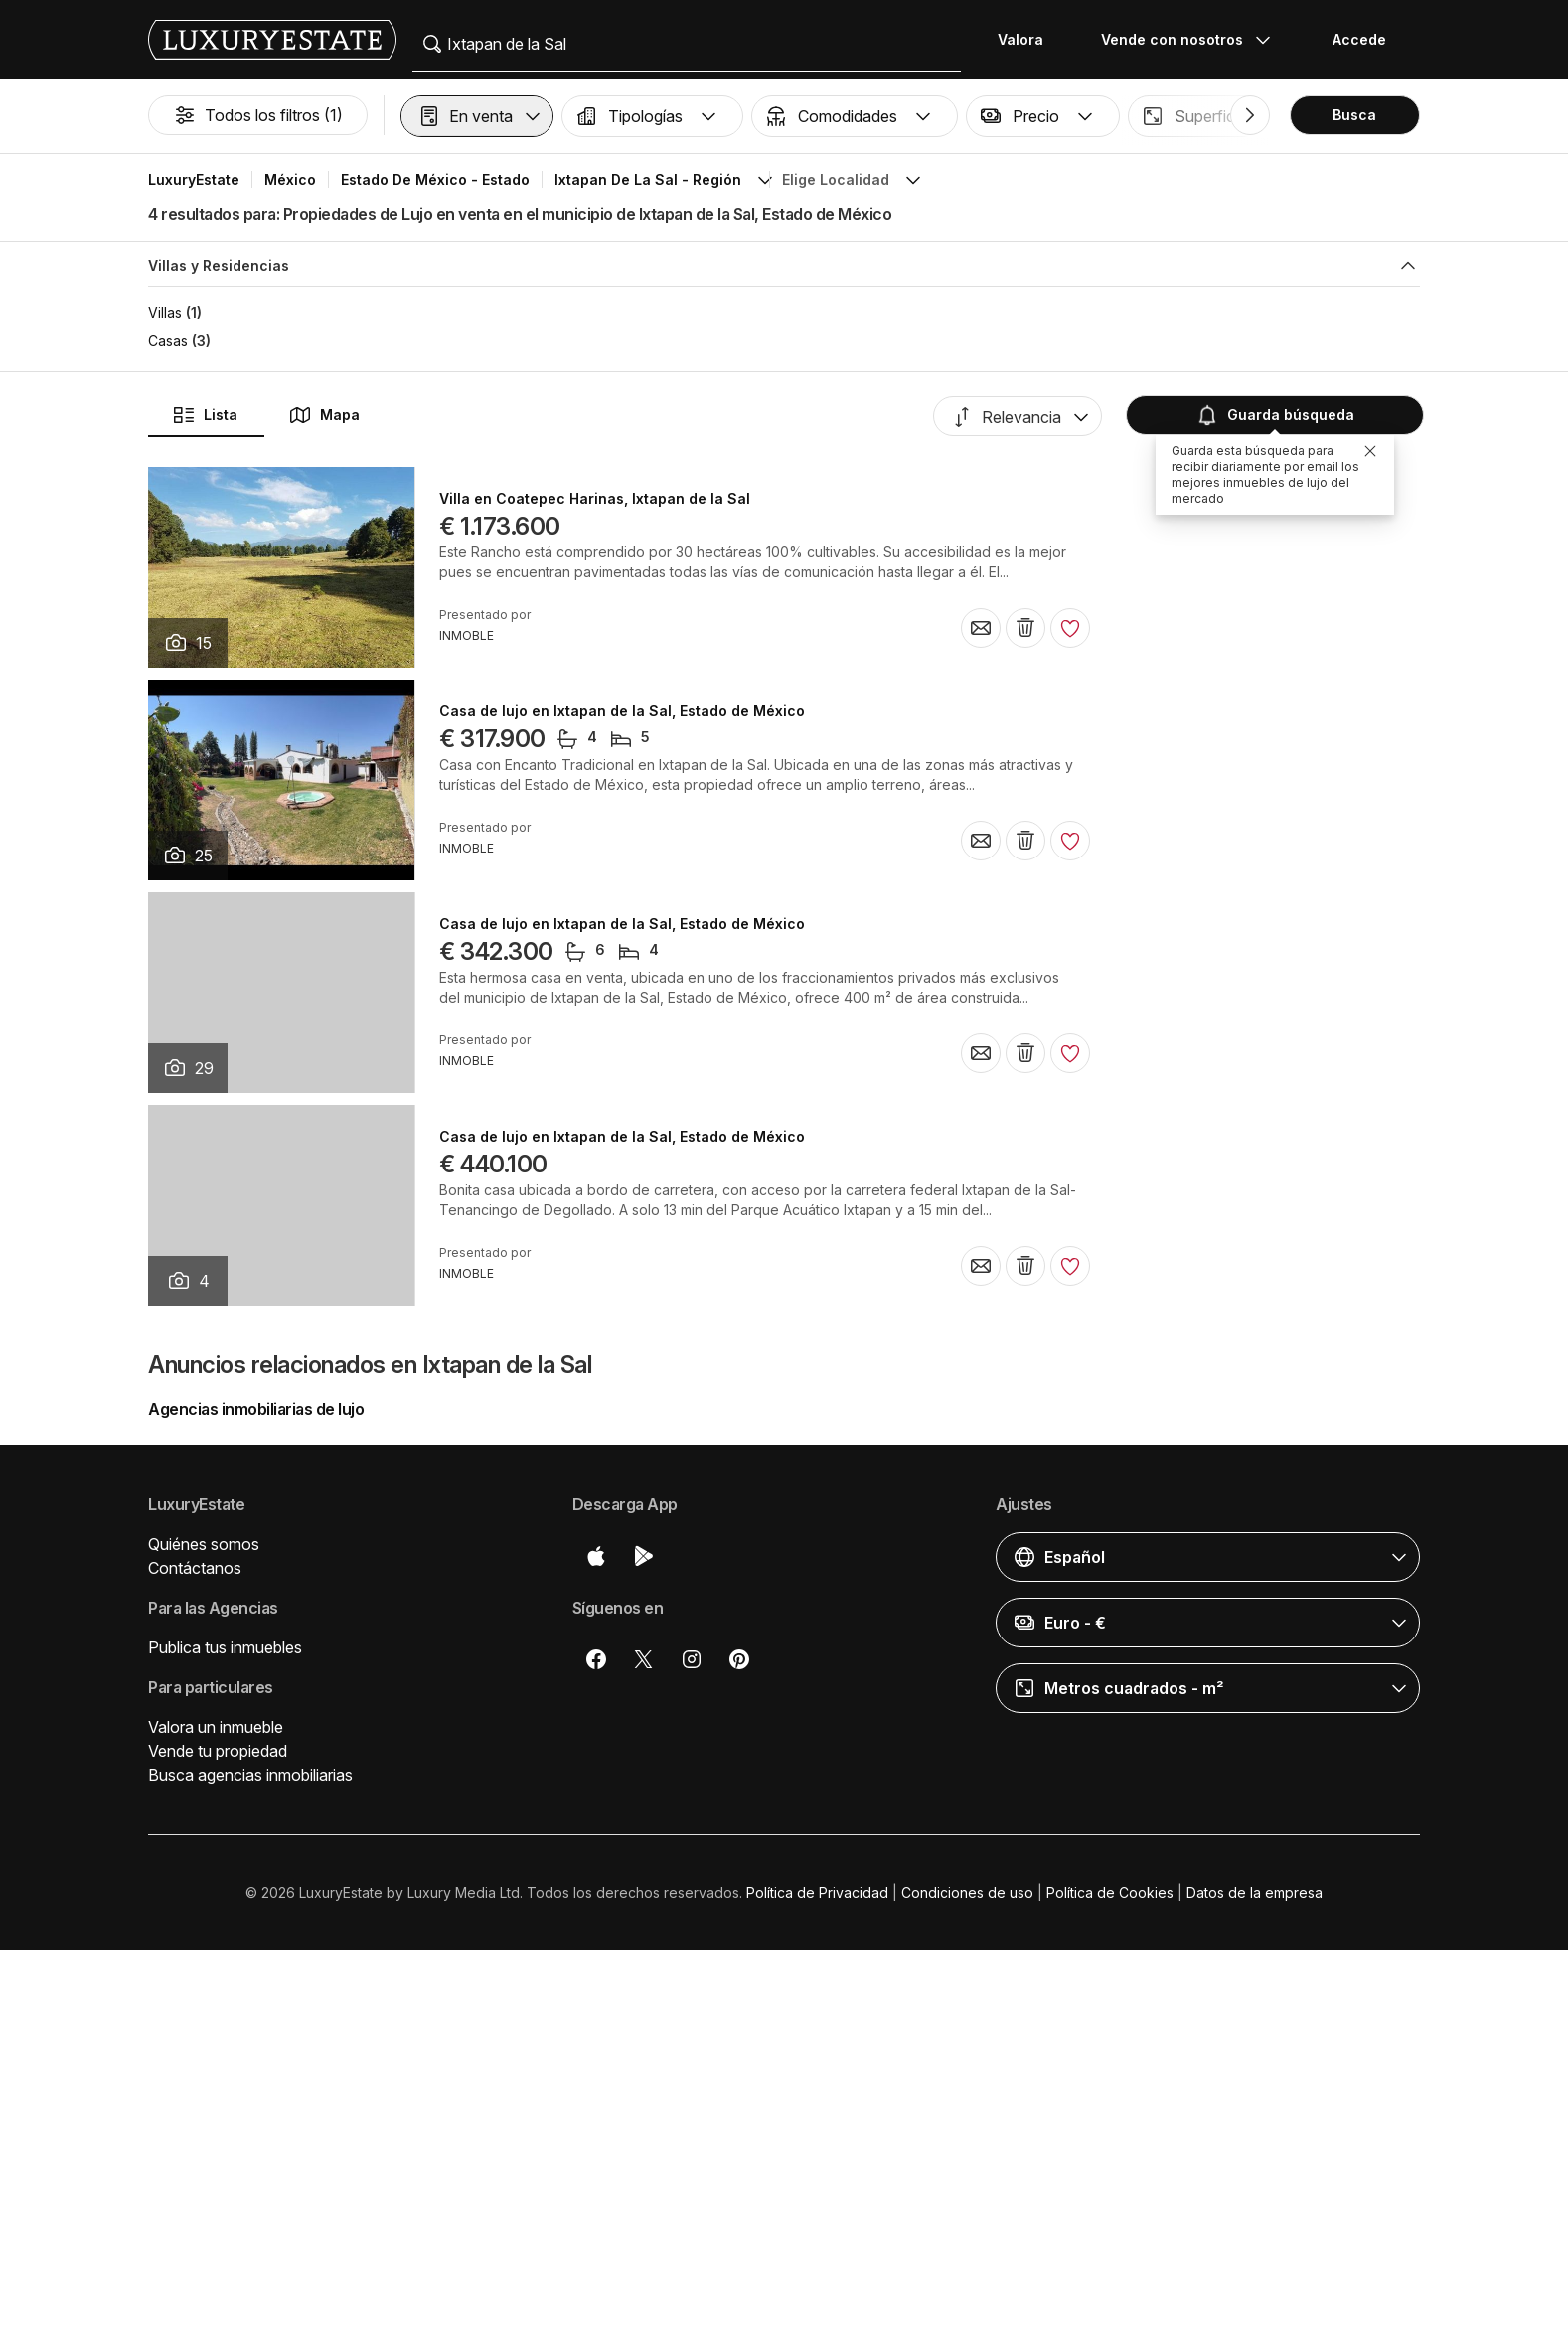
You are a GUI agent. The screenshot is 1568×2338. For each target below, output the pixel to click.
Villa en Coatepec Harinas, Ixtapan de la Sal (594, 499)
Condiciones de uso (967, 1892)
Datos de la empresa (1254, 1892)
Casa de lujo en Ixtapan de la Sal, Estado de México (622, 711)
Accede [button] (1359, 39)
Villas (165, 312)
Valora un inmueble (215, 1727)
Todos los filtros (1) (258, 115)
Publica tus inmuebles (225, 1647)
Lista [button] (204, 415)
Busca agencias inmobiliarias (250, 1775)
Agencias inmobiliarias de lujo (256, 1409)
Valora (1020, 39)
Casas (168, 340)
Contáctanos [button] (194, 1568)
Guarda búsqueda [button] (1273, 414)
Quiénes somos (203, 1544)
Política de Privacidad (817, 1892)
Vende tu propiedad (217, 1751)
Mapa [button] (324, 415)
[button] (476, 116)
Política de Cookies (1110, 1892)
